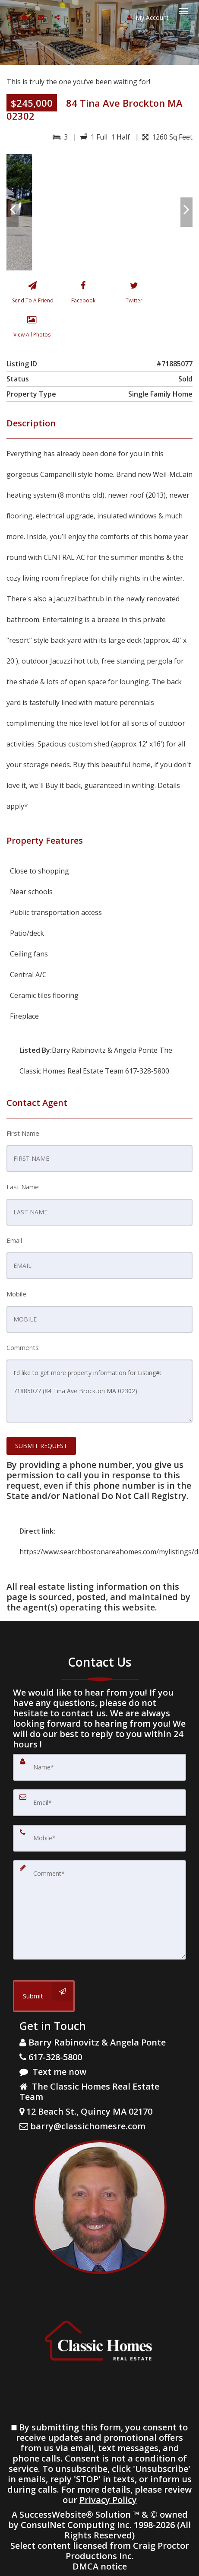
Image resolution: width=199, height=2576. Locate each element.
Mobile (16, 1294)
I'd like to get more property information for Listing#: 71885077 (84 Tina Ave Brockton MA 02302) (99, 1391)
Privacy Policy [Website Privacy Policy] (108, 2500)
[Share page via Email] (58, 17)
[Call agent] (9, 17)
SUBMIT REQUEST (41, 1446)
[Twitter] (134, 294)
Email (14, 1240)
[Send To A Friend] (32, 294)
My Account (148, 17)
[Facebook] (83, 294)
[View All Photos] (31, 328)
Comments (22, 1347)
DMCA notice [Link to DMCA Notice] (100, 2566)
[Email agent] (42, 17)
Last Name (22, 1186)
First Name (22, 1133)
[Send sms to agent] (26, 17)
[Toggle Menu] (183, 11)
